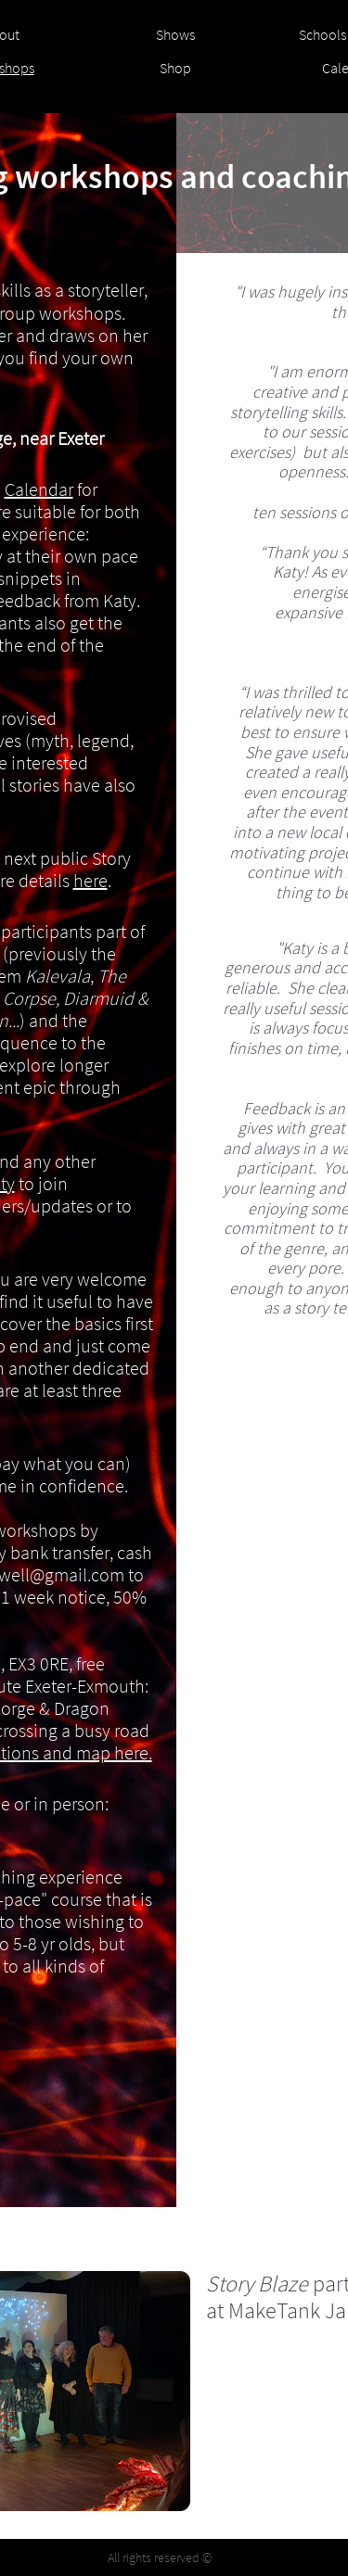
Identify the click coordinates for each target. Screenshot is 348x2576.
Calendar (39, 489)
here (90, 880)
